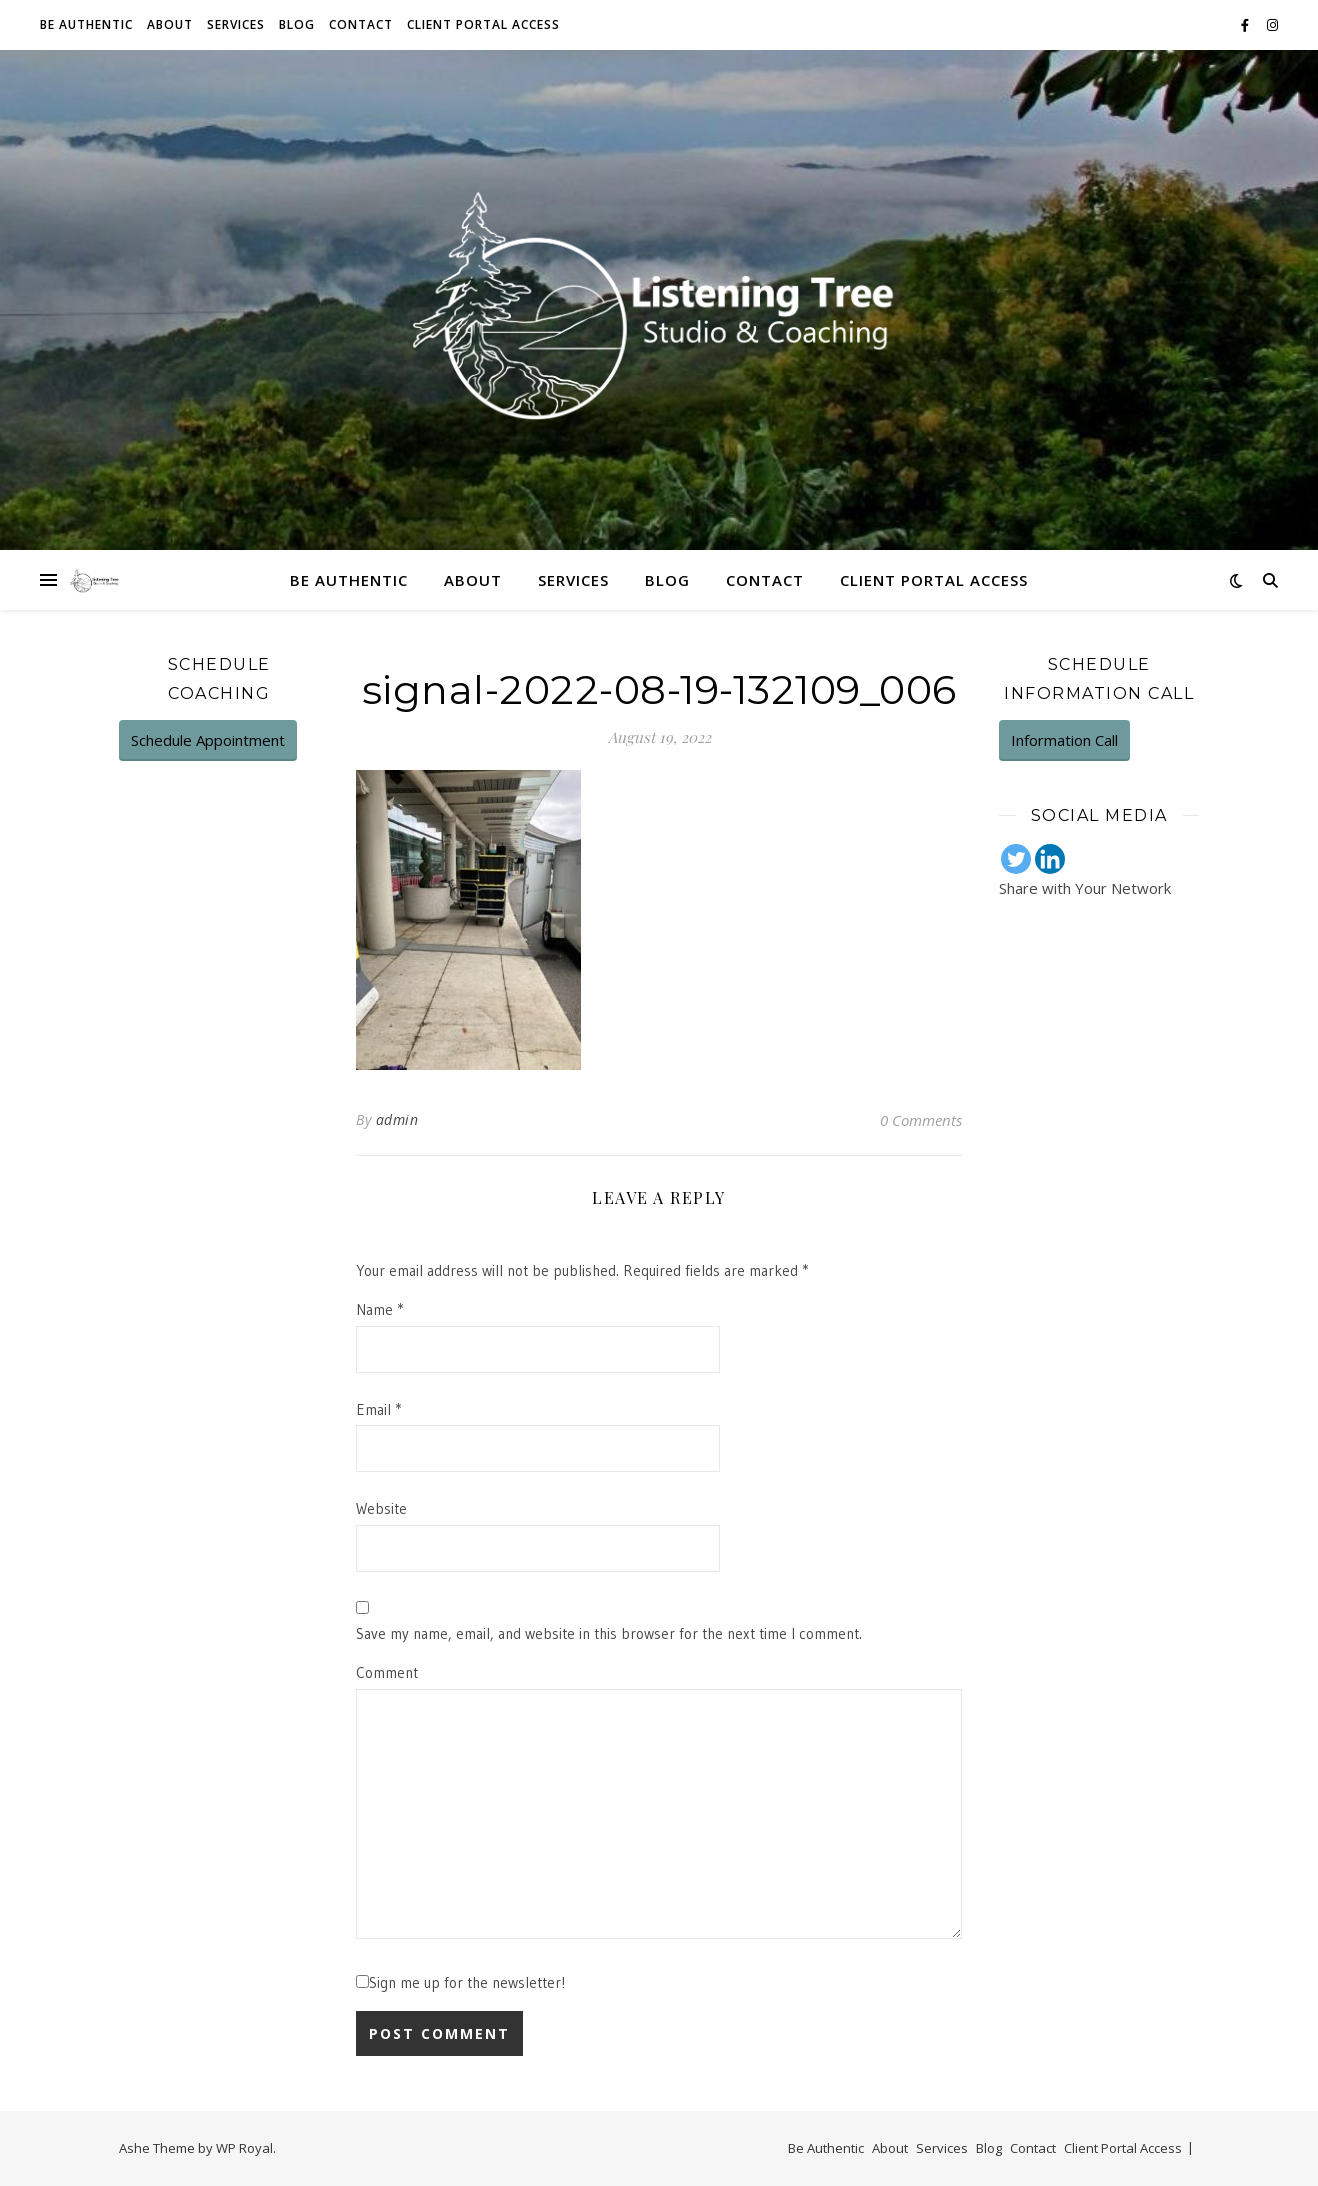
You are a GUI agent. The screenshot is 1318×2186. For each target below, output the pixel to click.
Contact (361, 24)
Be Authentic (86, 24)
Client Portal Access (483, 24)
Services (236, 24)
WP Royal (244, 2148)
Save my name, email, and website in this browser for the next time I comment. (609, 1633)
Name (379, 1309)
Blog (297, 24)
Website (381, 1508)
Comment (387, 1672)
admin (397, 1119)
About (170, 24)
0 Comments (921, 1120)
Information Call (1064, 740)
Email (378, 1409)
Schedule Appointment (208, 740)
